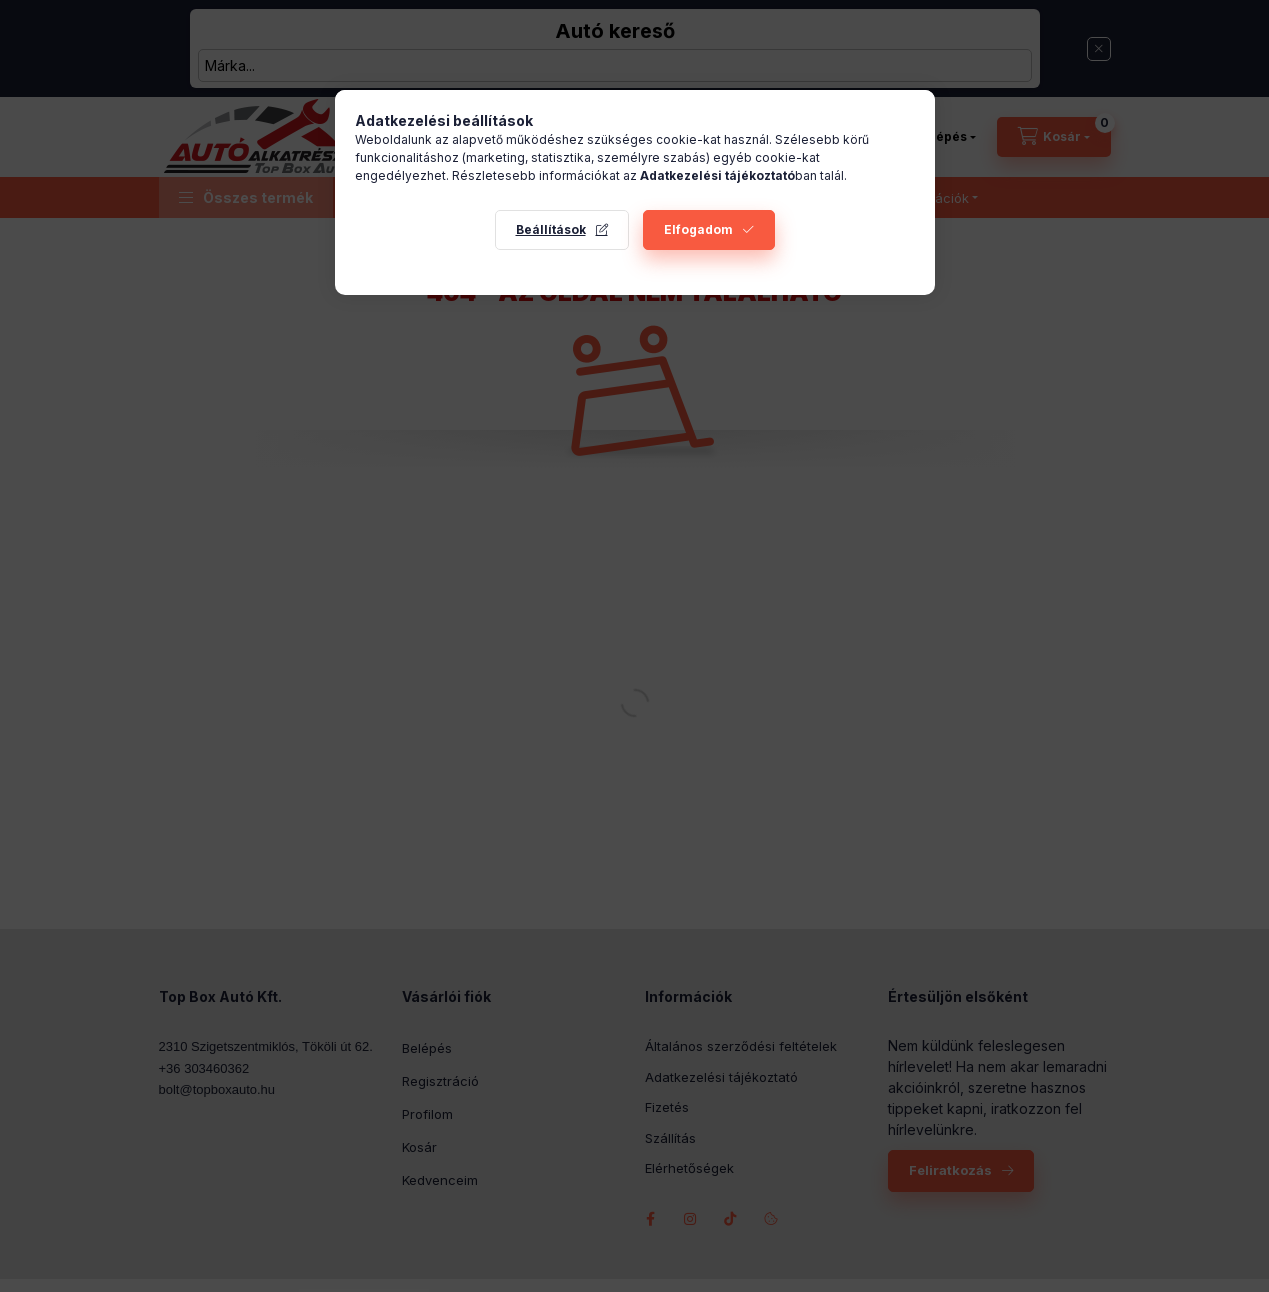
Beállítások (551, 229)
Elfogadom (698, 229)
